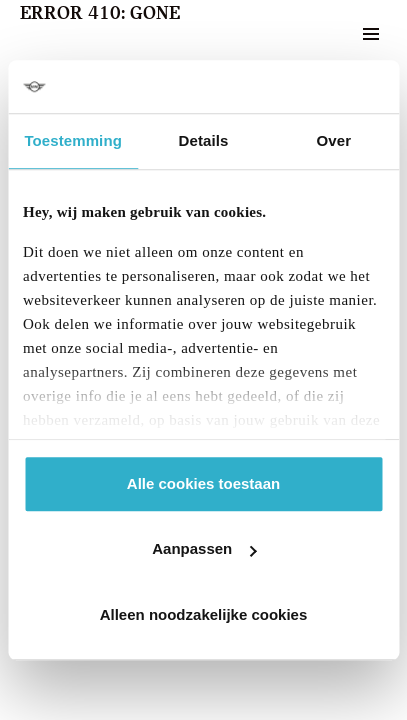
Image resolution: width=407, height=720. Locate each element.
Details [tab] (204, 140)
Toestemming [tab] (73, 140)
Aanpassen (204, 548)
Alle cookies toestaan (203, 483)
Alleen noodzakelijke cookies (204, 614)
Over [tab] (334, 140)
